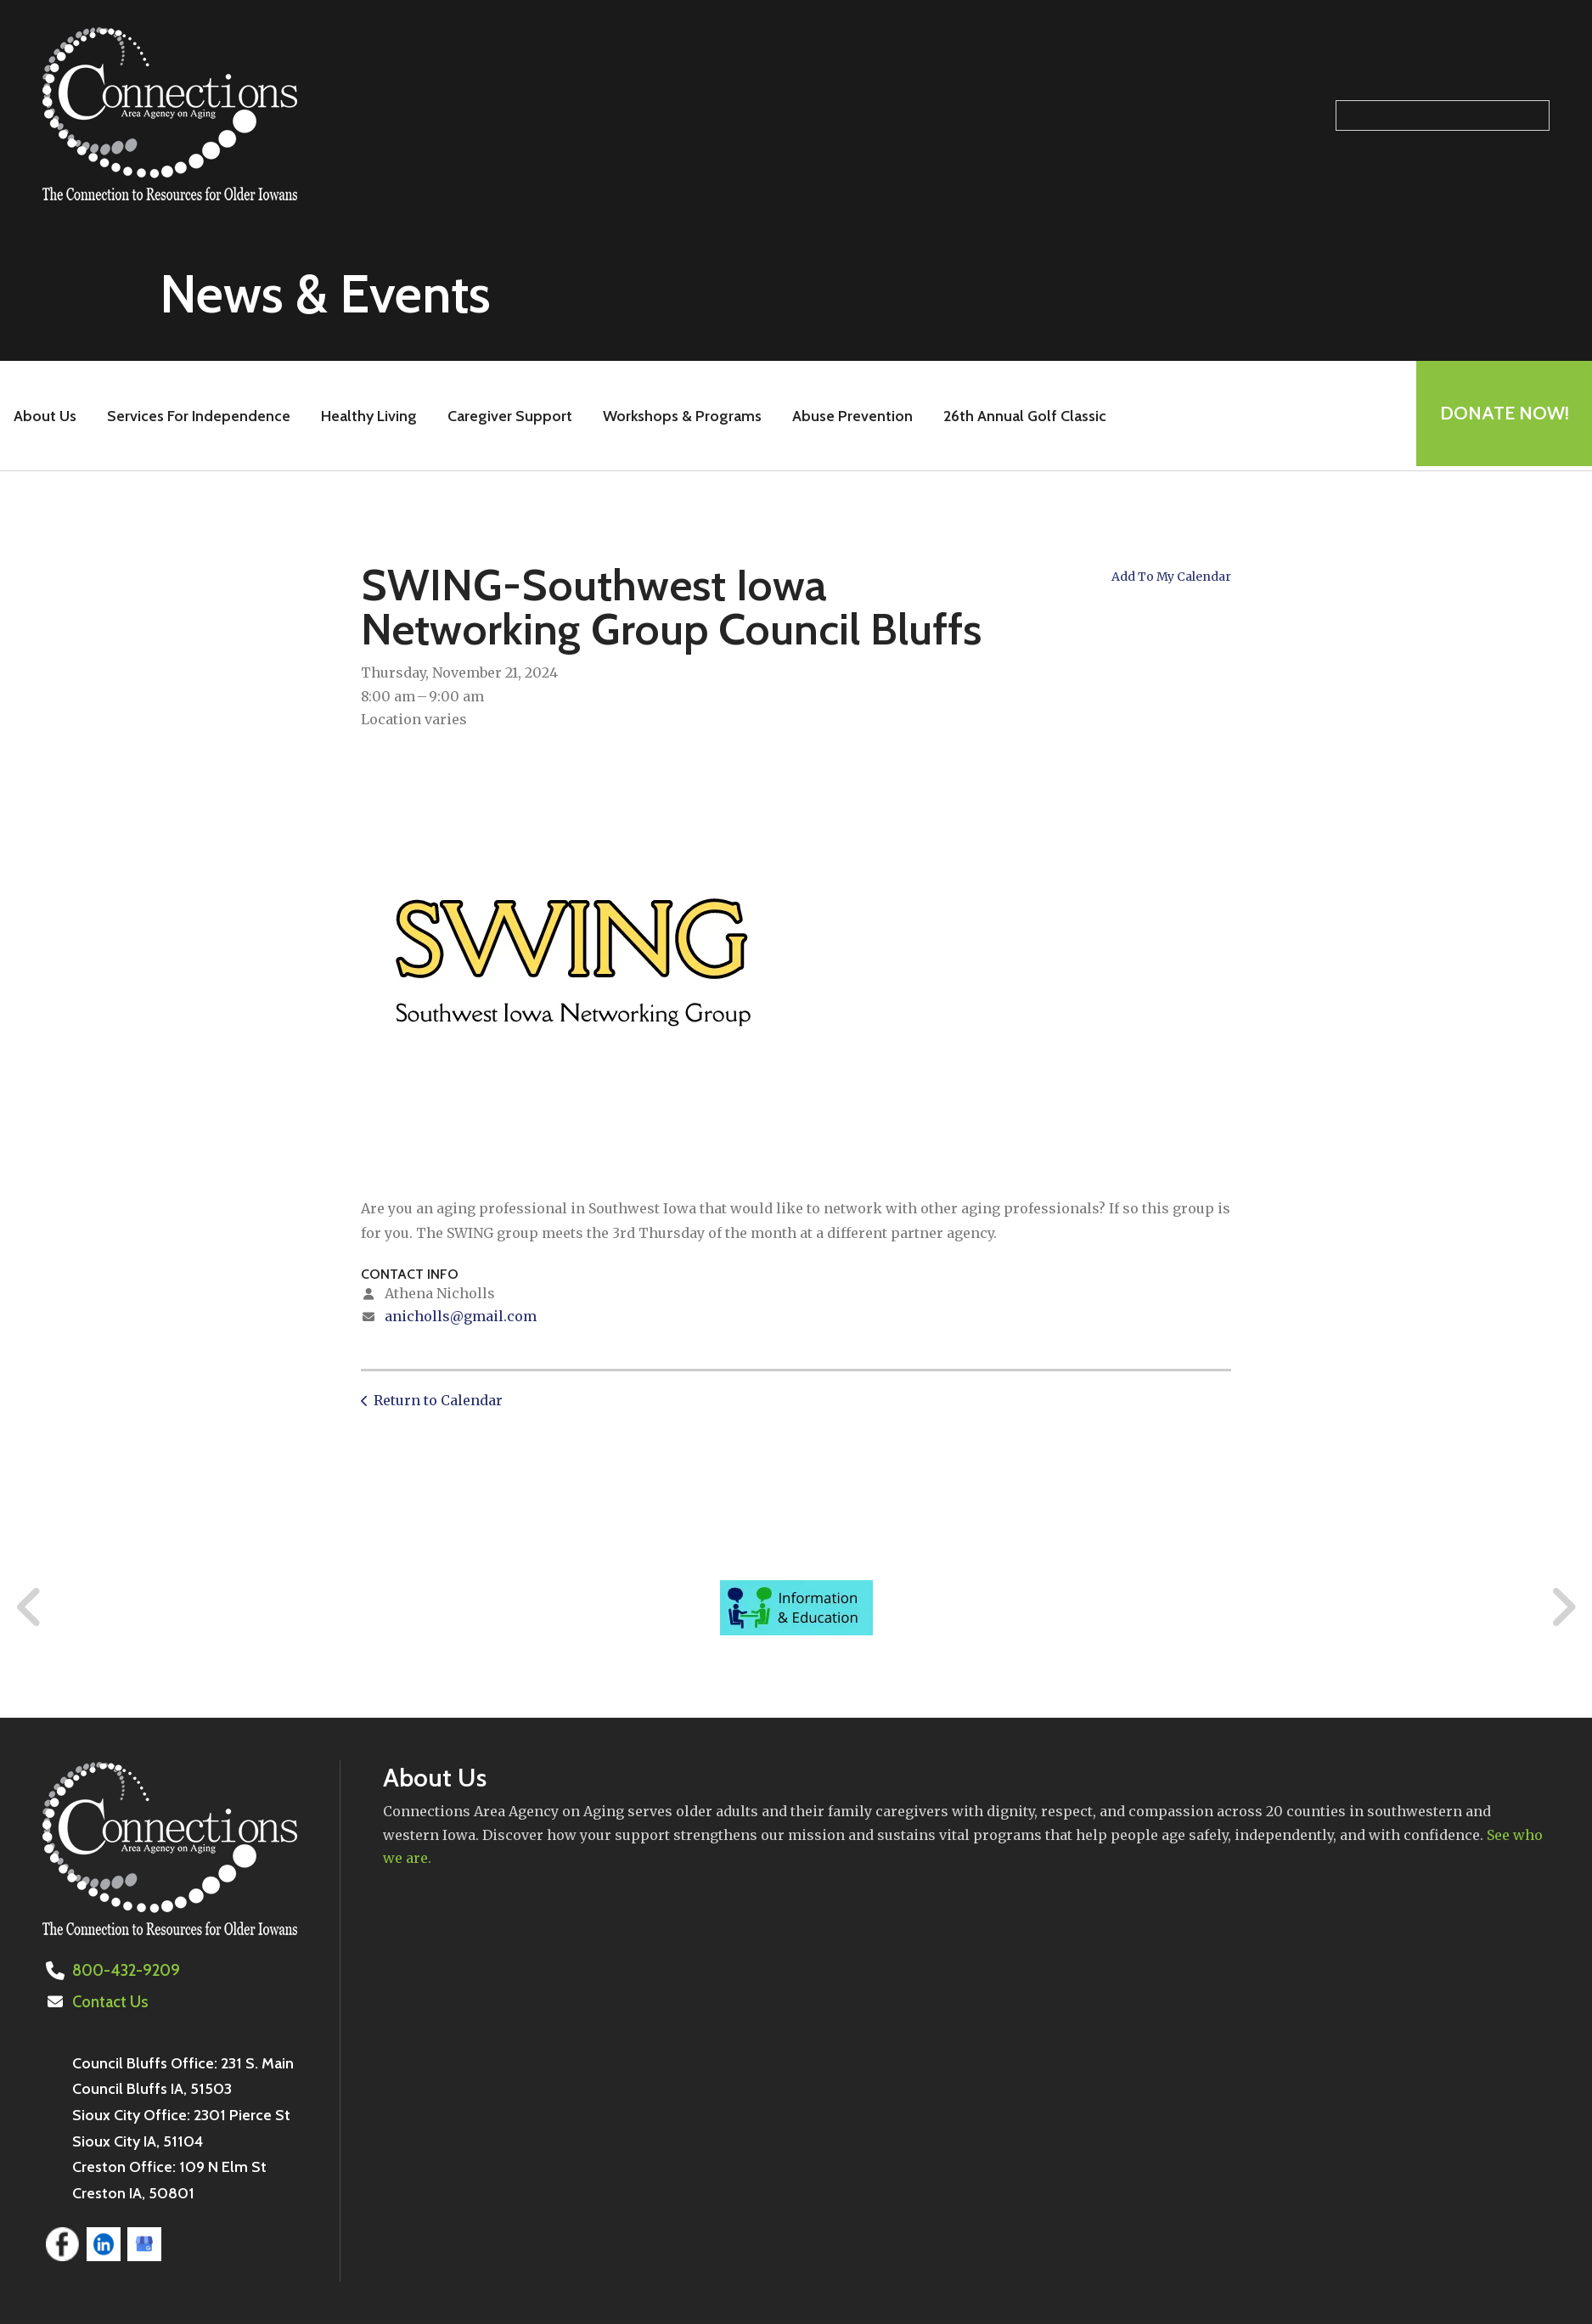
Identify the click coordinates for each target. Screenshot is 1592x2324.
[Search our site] (1443, 115)
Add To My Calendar (1171, 576)
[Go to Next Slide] (1562, 1607)
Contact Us (109, 2002)
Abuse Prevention (850, 416)
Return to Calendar (438, 1400)
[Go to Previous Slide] (30, 1607)
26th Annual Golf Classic (1022, 416)
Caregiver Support (507, 416)
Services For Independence (196, 416)
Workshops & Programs (679, 416)
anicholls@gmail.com (461, 1316)
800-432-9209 (124, 1970)
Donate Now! (1502, 415)
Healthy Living (366, 416)
